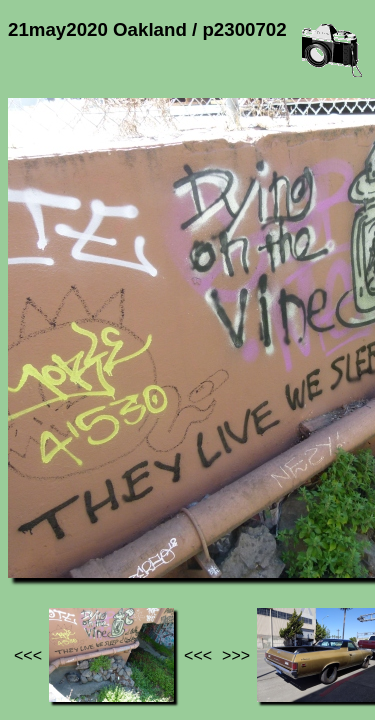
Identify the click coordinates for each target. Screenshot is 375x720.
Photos (119, 520)
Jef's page (44, 520)
